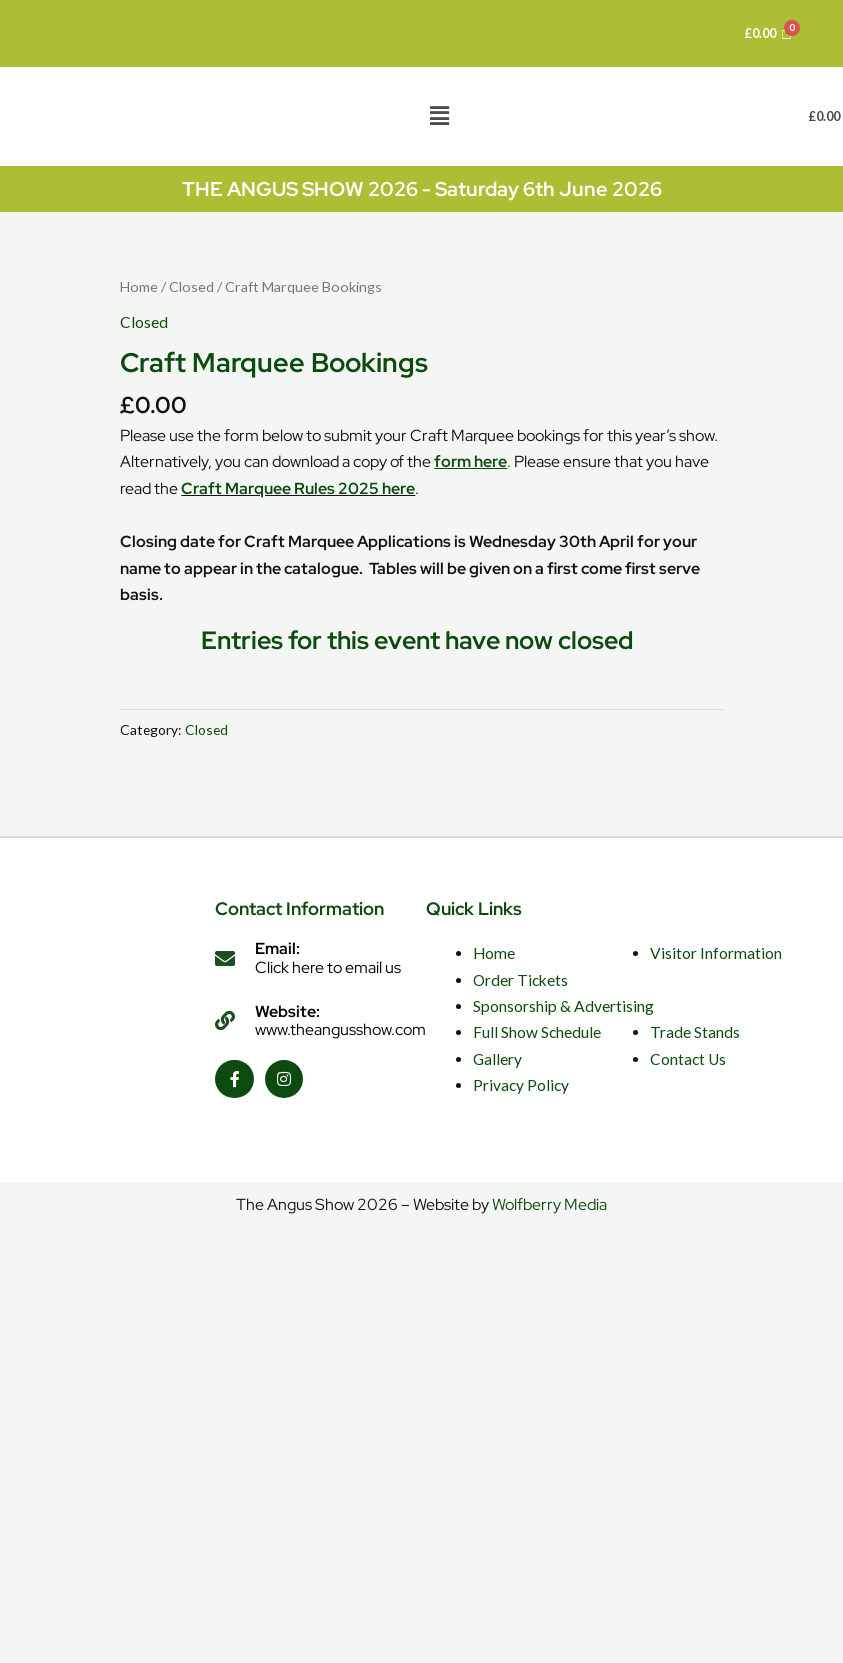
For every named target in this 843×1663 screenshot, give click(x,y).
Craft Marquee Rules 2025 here (298, 488)
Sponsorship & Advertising (563, 1006)
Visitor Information (716, 953)
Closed (191, 286)
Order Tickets (520, 980)
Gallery (497, 1059)
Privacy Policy (521, 1085)
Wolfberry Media (549, 1204)
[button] (439, 116)
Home (139, 286)
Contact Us (688, 1059)
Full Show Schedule (537, 1032)
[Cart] (768, 33)
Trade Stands (695, 1032)
